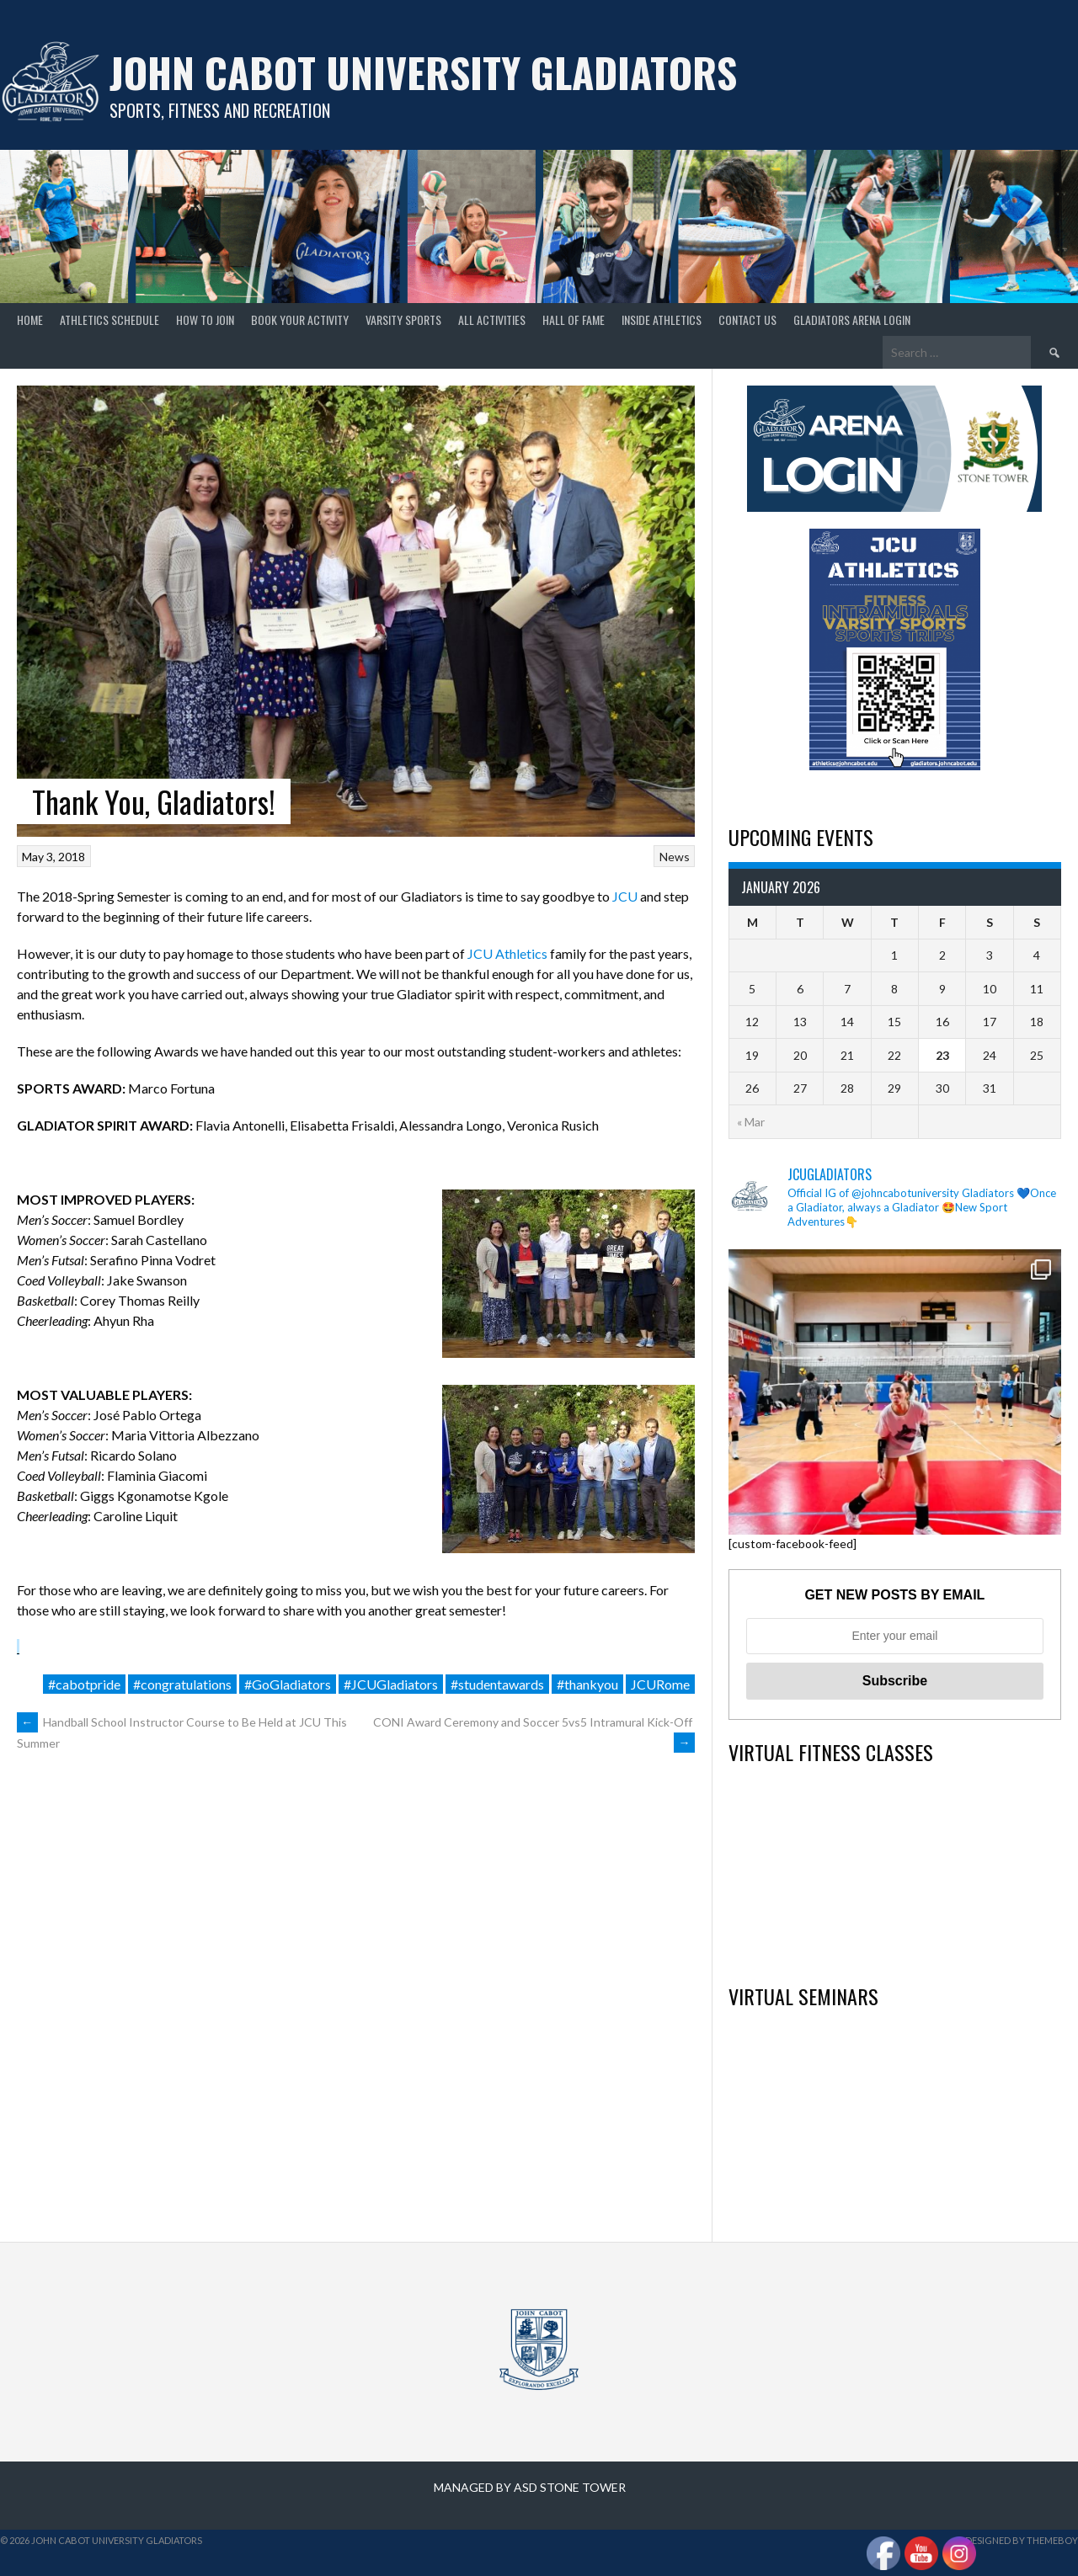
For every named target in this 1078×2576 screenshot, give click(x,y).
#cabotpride (84, 1684)
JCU (625, 896)
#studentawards (497, 1684)
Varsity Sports (403, 319)
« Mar (751, 1122)
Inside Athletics (662, 319)
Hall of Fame (573, 319)
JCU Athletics (507, 953)
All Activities (492, 319)
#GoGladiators (287, 1684)
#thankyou (587, 1684)
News (674, 856)
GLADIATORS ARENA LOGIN (851, 319)
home (30, 319)
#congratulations (182, 1684)
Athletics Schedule (109, 319)
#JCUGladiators (391, 1684)
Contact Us (747, 319)
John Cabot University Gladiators (423, 72)
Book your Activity (300, 319)
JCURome (660, 1684)
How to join (205, 319)
